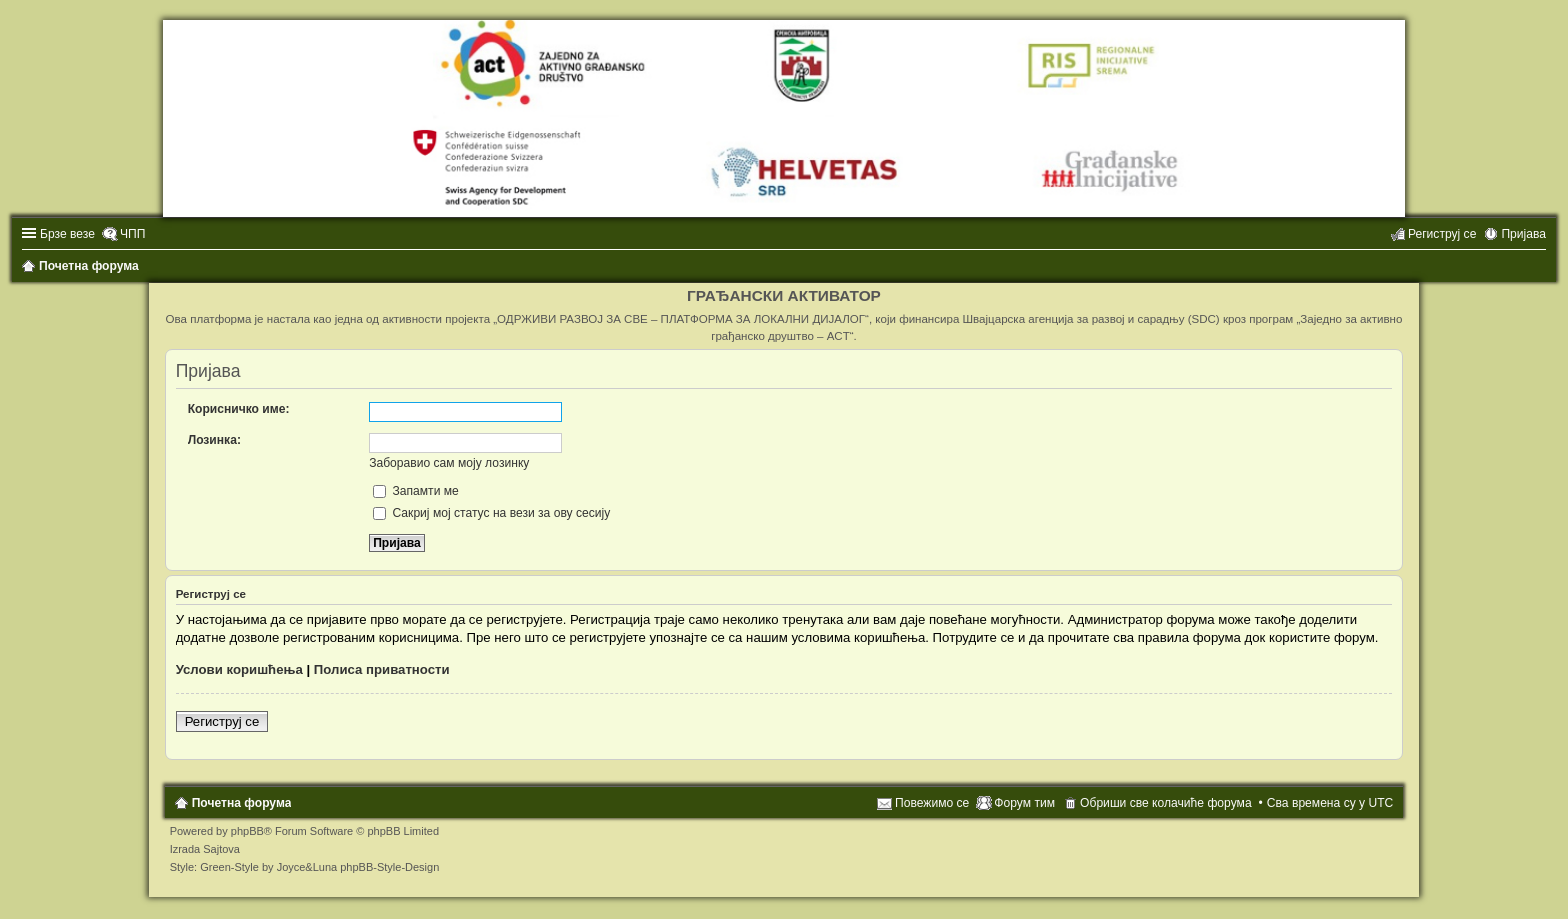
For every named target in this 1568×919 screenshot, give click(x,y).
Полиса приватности (382, 669)
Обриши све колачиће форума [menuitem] (1166, 803)
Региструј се (222, 721)
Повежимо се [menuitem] (932, 803)
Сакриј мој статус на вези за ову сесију (491, 513)
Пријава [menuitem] (1523, 234)
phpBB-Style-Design (389, 867)
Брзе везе (67, 234)
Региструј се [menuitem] (1442, 234)
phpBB (247, 831)
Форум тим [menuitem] (1024, 803)
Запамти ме (416, 491)
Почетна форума (242, 803)
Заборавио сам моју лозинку (449, 463)
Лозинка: (214, 440)
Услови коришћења (239, 669)
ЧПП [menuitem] (132, 234)
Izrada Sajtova (205, 849)
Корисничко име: (239, 409)
